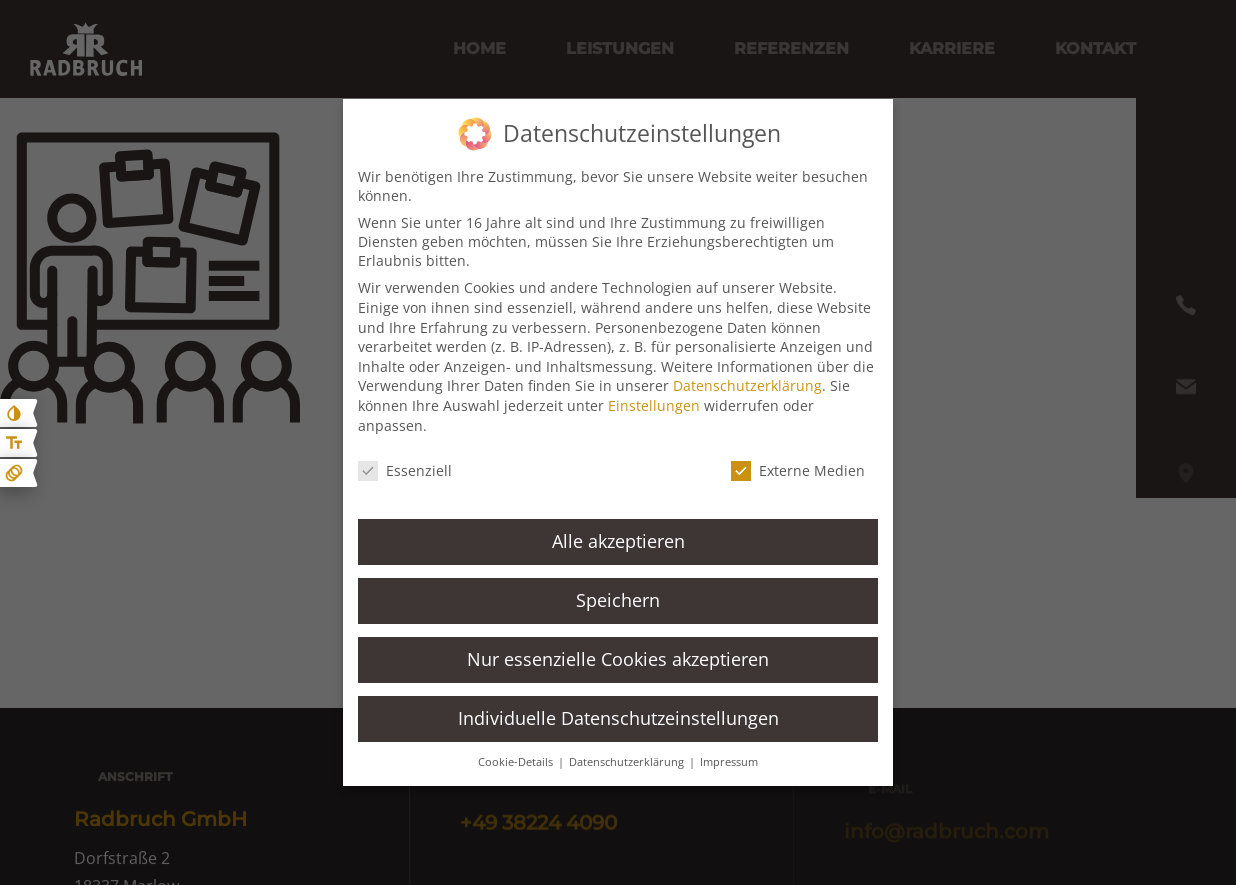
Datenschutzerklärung (747, 385)
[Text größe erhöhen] (14, 443)
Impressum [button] (729, 762)
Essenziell (405, 470)
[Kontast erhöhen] (14, 413)
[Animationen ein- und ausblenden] (14, 473)
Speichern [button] (618, 600)
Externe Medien (798, 470)
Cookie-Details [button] (517, 762)
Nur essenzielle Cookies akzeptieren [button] (618, 659)
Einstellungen (654, 405)
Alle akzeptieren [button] (618, 541)
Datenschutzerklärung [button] (628, 762)
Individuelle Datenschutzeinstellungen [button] (618, 718)
